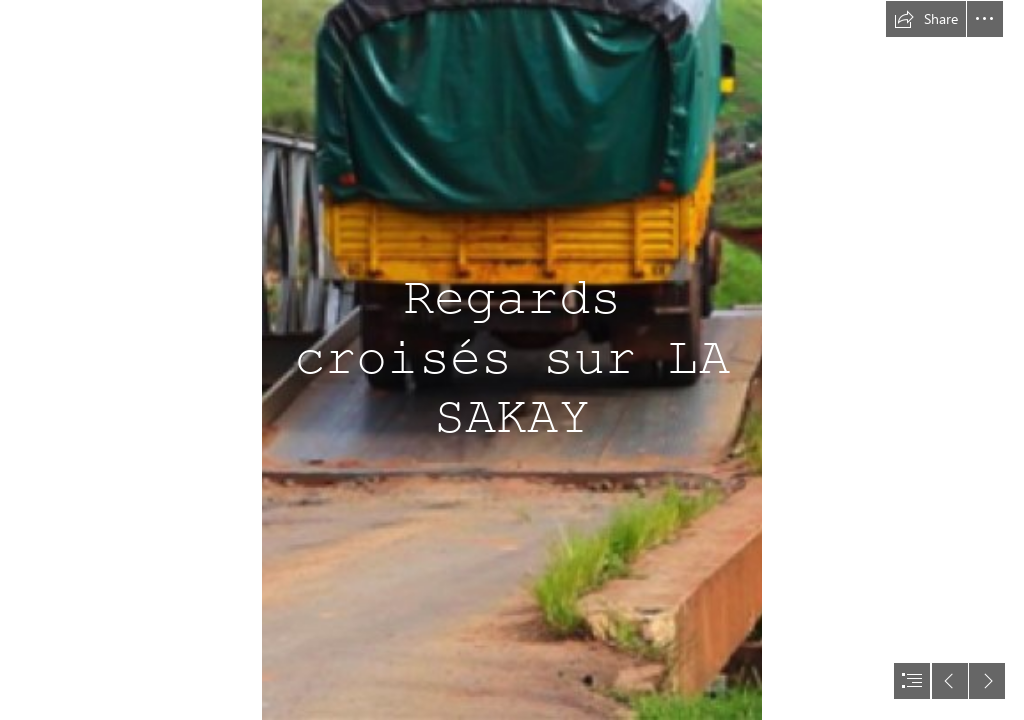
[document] (512, 360)
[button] (926, 19)
